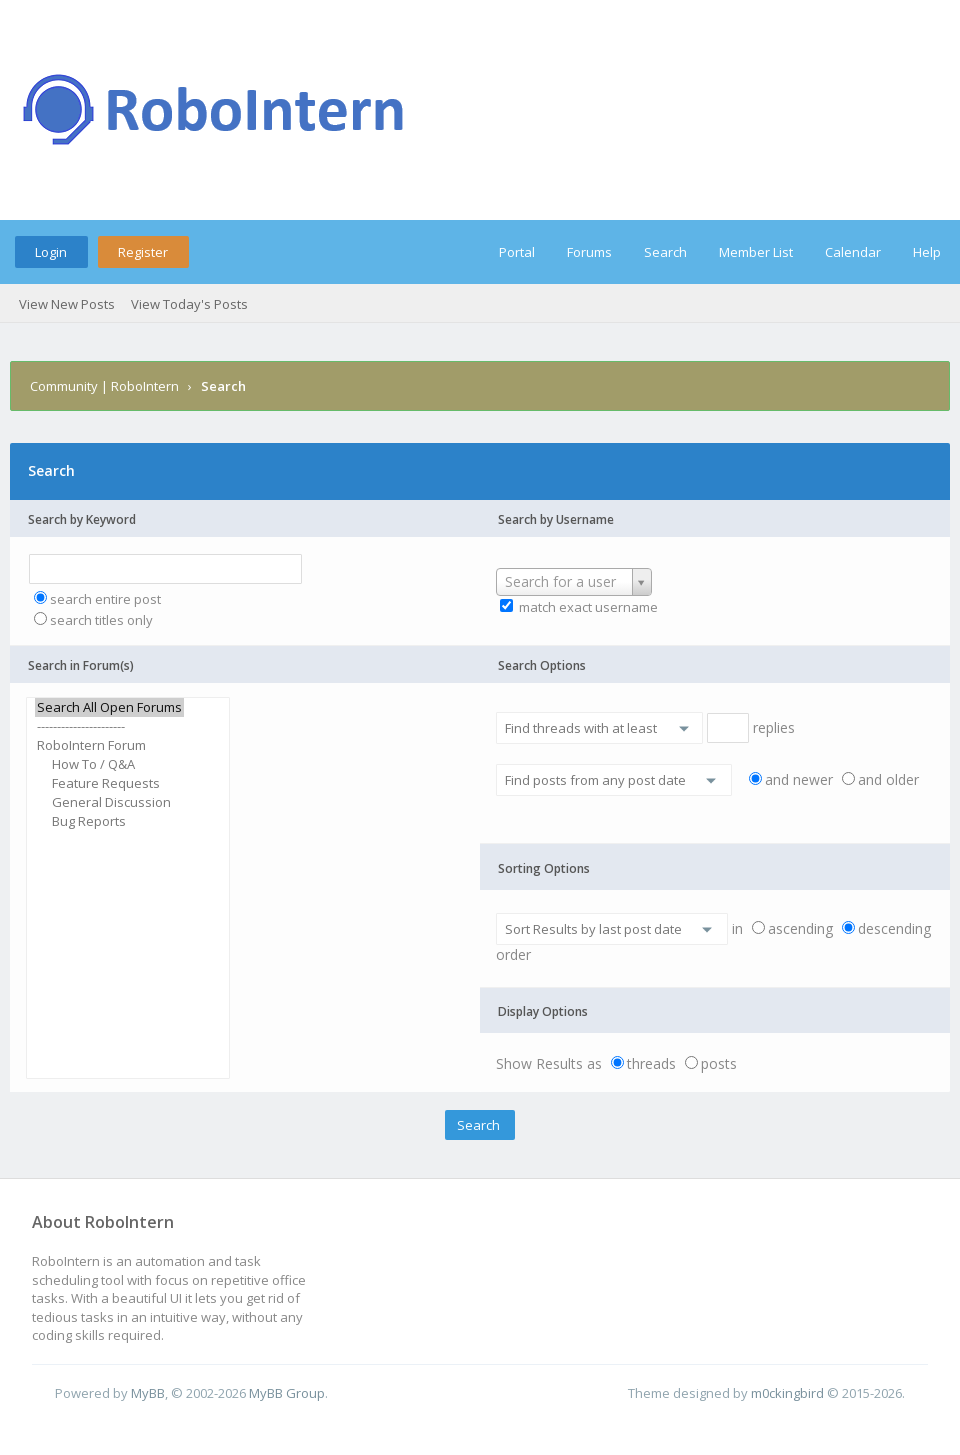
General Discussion (109, 802)
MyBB (148, 1393)
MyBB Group (287, 1393)
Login (51, 252)
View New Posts (67, 304)
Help (927, 252)
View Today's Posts (189, 304)
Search (665, 252)
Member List (756, 252)
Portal (517, 252)
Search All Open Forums (109, 707)
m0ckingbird (787, 1393)
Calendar (853, 252)
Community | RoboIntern (104, 386)
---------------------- (109, 726)
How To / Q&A (109, 764)
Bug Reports (109, 821)
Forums (589, 252)
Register (143, 252)
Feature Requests (109, 783)
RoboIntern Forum (109, 745)
